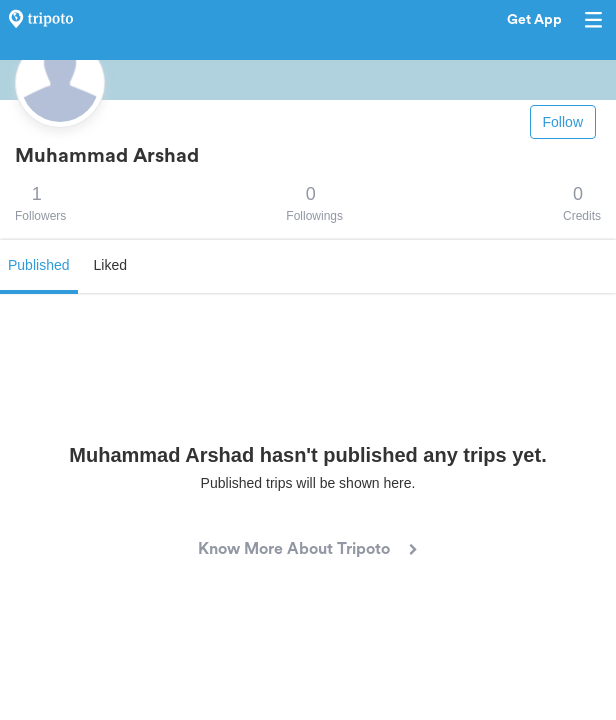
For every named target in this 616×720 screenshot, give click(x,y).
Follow (563, 122)
